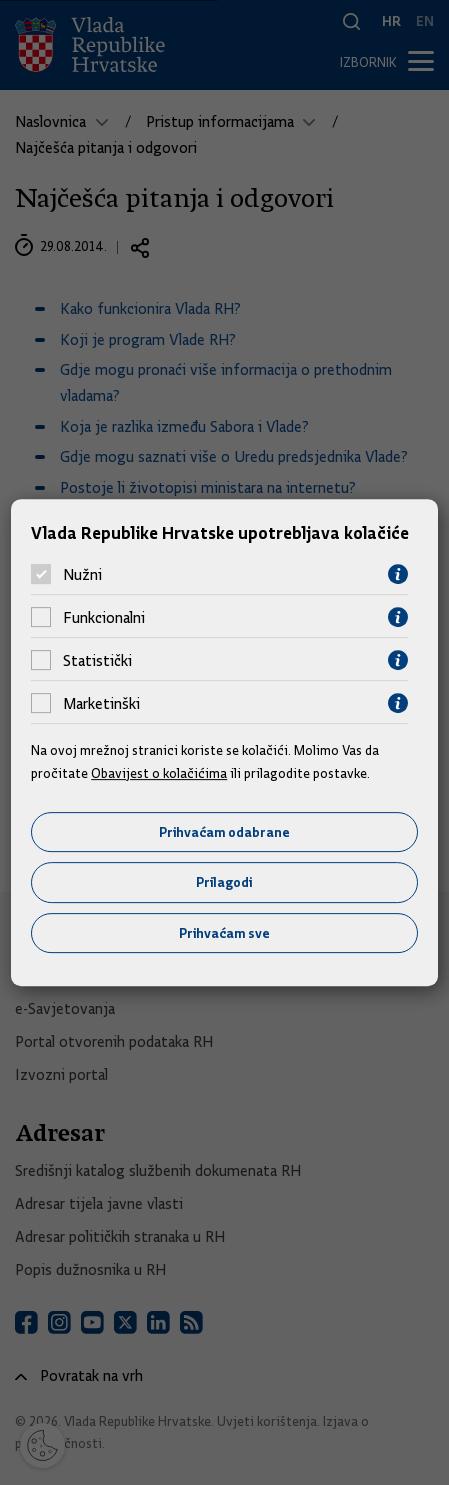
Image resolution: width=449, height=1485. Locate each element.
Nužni (82, 575)
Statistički (97, 661)
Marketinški (101, 704)
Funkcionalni (104, 618)
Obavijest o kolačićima (159, 773)
